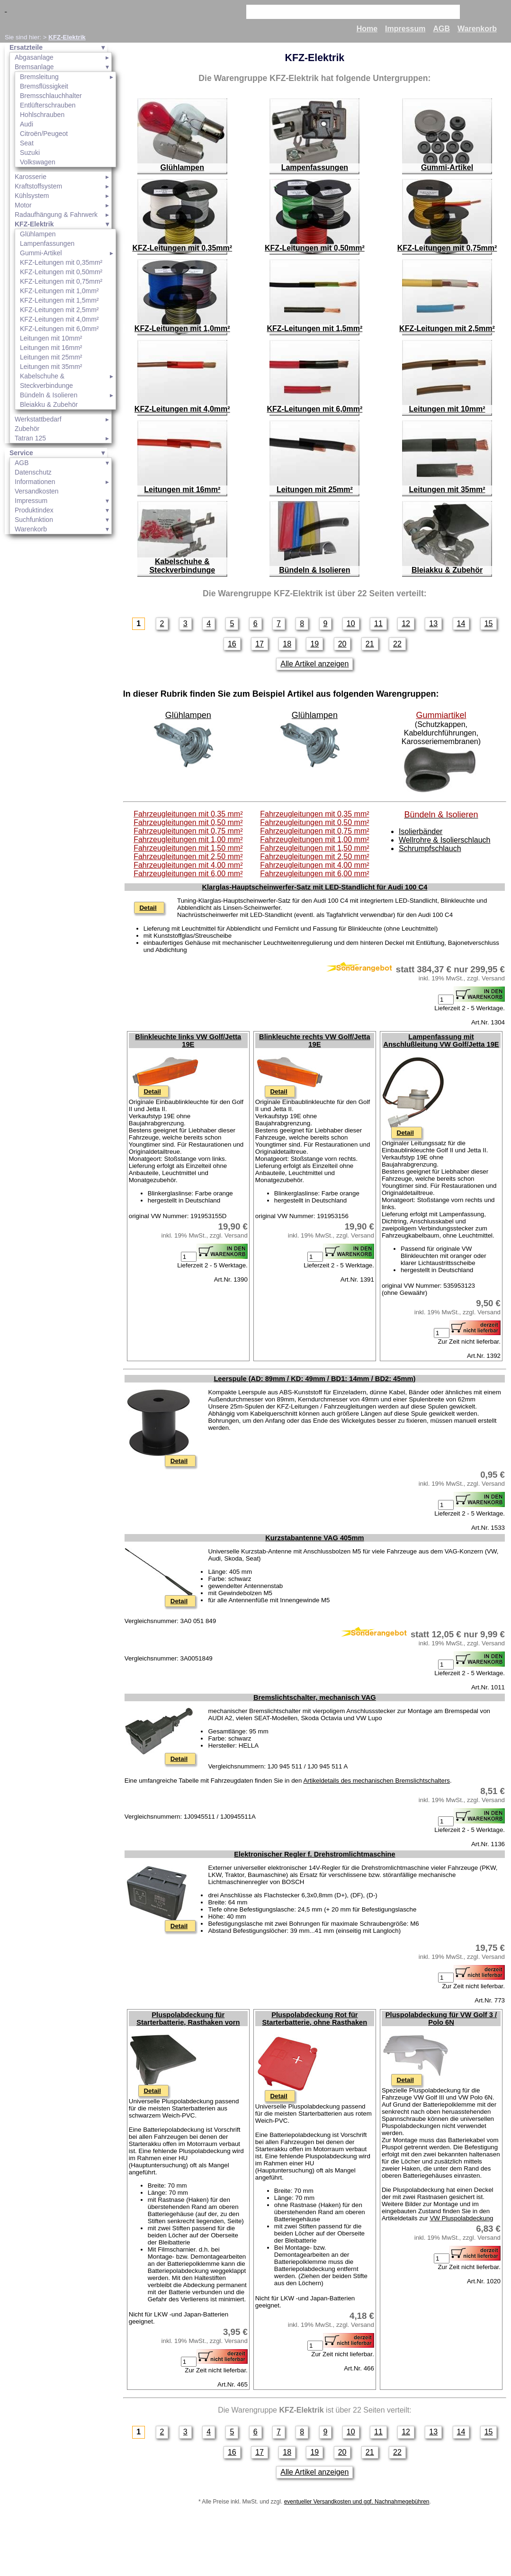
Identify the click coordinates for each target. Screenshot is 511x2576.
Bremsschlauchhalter (51, 95)
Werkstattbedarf (38, 419)
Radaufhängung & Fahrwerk (56, 214)
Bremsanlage (34, 67)
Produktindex (34, 510)
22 (397, 644)
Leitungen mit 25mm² (51, 357)
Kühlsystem (32, 195)
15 (488, 623)
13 (433, 623)
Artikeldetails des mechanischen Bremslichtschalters (376, 1780)
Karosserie (30, 176)
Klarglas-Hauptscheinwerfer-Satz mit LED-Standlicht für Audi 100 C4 (314, 887)
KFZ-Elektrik (67, 37)
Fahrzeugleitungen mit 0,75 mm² (188, 831)
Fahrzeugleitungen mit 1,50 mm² (188, 848)
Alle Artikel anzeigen (314, 664)
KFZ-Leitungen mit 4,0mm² (59, 319)
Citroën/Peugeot (44, 133)
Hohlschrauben (42, 114)
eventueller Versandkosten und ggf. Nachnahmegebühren (357, 2501)
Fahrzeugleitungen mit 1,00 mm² (188, 839)
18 (287, 644)
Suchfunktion (34, 519)
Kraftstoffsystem (38, 186)
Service (21, 453)
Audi (26, 124)
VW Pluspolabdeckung (461, 2218)
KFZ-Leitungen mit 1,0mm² (59, 291)
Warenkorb (477, 29)
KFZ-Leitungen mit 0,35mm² (61, 262)
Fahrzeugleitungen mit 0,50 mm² (188, 822)
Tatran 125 (30, 438)
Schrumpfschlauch (430, 848)
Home (367, 29)
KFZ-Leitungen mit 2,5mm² (59, 310)
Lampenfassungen (47, 243)
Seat (27, 143)
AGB (441, 29)
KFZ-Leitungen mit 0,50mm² (61, 272)
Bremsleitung (39, 77)
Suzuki (30, 152)
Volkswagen (37, 162)
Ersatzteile (26, 47)
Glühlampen (38, 234)
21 (370, 644)
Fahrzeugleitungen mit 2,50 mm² (188, 857)
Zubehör (27, 428)
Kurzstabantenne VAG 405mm (314, 1538)
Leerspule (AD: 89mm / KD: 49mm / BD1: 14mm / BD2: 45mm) (314, 1378)
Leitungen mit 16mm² (51, 347)
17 (259, 644)
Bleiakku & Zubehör (49, 404)
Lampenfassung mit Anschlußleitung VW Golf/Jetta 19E (441, 1040)
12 (406, 623)
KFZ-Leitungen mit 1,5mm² (59, 300)
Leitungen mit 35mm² (51, 366)
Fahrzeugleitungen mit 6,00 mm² (188, 874)
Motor (23, 205)
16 (232, 644)
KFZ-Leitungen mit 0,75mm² (61, 281)
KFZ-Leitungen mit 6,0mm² (59, 328)
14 (461, 623)
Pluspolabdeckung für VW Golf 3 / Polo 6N (441, 2018)
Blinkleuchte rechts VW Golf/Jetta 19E (314, 1040)
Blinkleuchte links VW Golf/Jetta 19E (188, 1040)
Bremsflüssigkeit (44, 86)
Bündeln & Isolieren (48, 395)
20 (342, 644)
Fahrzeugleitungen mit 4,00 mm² (188, 865)
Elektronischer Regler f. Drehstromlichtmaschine (314, 1854)
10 (351, 623)
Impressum (405, 29)
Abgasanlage (34, 57)
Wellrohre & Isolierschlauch (445, 840)
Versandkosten (37, 491)
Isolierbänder (421, 831)
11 (378, 623)
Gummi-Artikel (41, 253)
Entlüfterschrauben (48, 105)
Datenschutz (33, 472)
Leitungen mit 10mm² (51, 338)
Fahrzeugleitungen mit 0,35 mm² (188, 814)
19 (314, 644)
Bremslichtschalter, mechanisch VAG (314, 1697)
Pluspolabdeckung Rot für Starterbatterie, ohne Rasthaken (315, 2018)
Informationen (35, 481)
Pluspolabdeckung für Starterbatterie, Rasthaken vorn (188, 2018)
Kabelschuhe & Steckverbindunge (46, 380)
